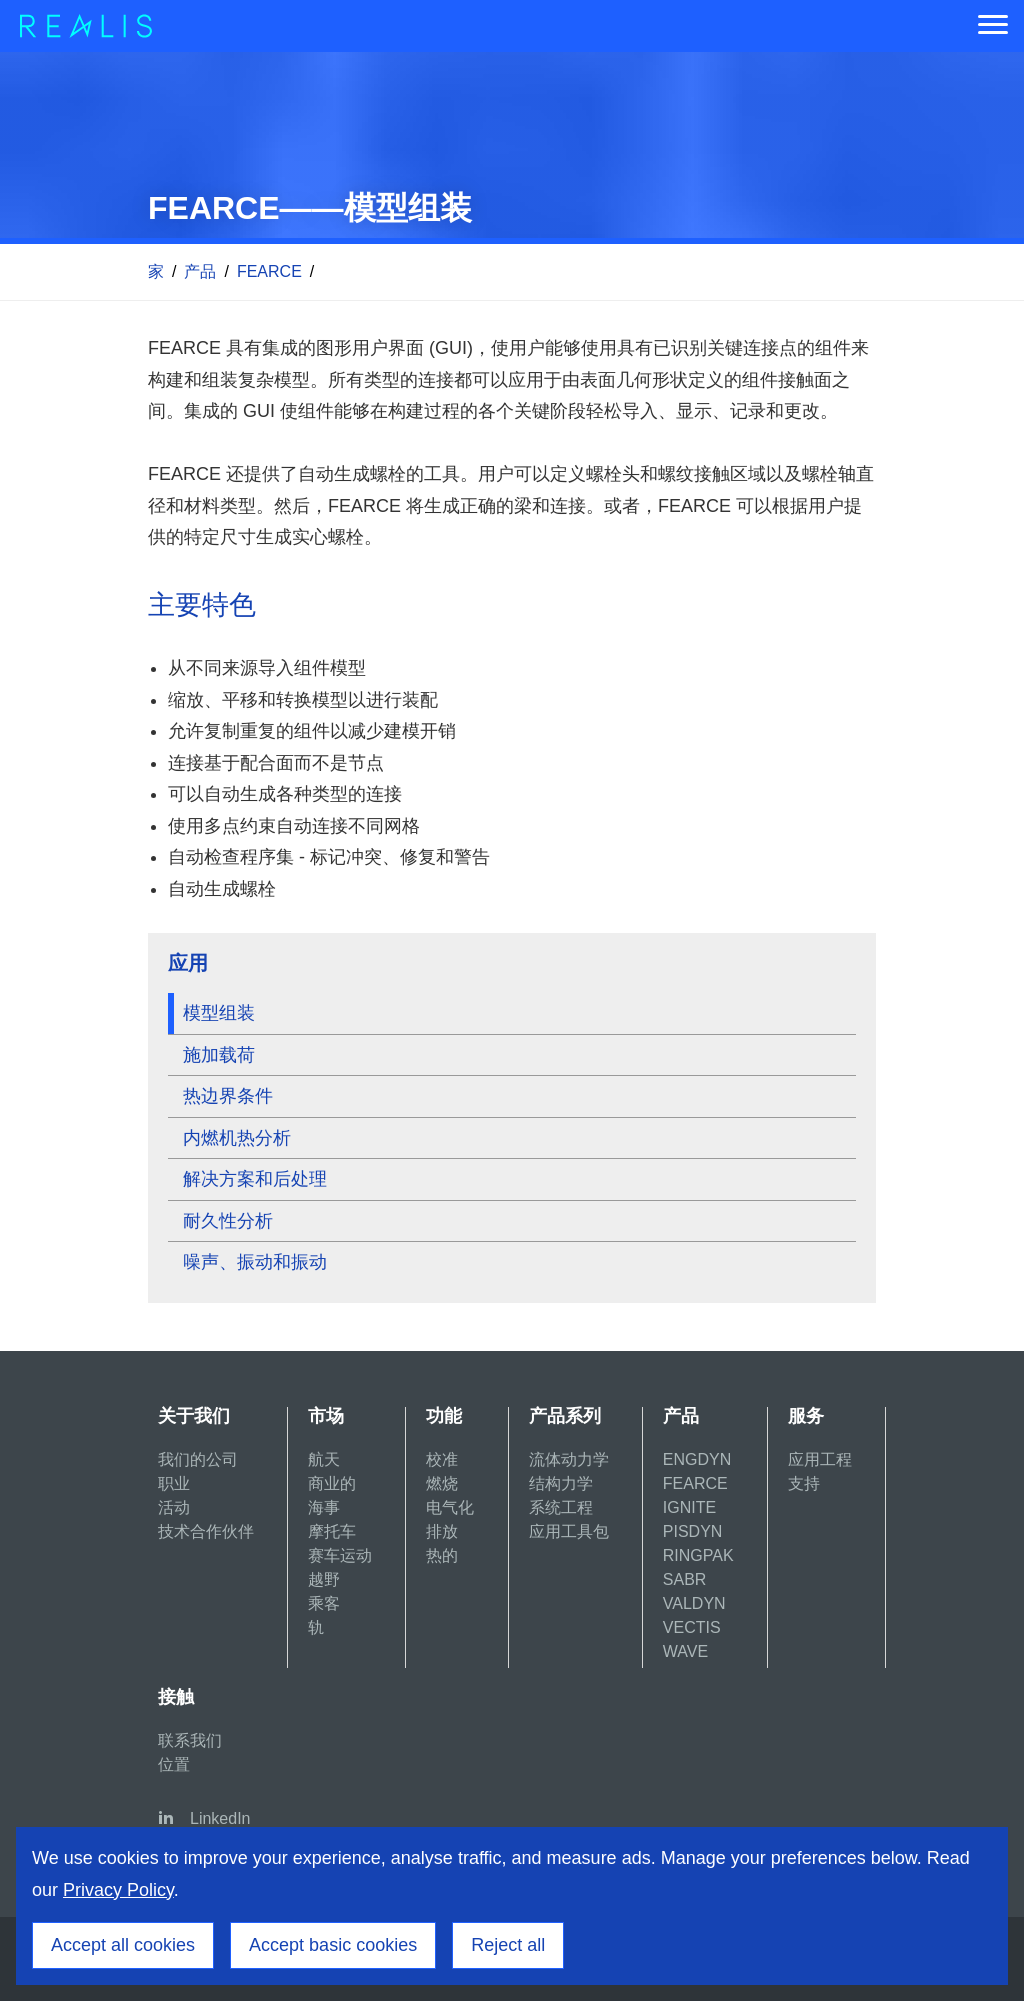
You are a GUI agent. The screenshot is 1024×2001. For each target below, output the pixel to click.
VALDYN (694, 1603)
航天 (324, 1459)
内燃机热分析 (237, 1138)
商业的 (332, 1483)
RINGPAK (698, 1555)
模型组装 (219, 1013)
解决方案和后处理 (255, 1179)
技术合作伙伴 (206, 1531)
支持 (804, 1483)
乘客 (324, 1603)
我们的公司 (198, 1459)
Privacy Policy (118, 1890)
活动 (174, 1507)
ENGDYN (697, 1459)
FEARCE (269, 271)
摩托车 (332, 1531)
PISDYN (693, 1531)
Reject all (508, 1945)
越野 (324, 1579)
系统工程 (561, 1507)
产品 (200, 271)
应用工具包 (569, 1531)
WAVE (685, 1651)
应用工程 (820, 1459)
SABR (685, 1579)
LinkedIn (220, 1818)
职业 (174, 1483)
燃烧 (442, 1483)
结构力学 (561, 1483)
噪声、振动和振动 (255, 1262)
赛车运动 (340, 1555)
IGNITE (689, 1507)
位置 (174, 1764)
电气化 (450, 1507)
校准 (442, 1459)
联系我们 (190, 1740)
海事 (324, 1507)
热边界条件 (228, 1096)
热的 (442, 1555)
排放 (442, 1531)
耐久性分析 (228, 1221)
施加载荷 (219, 1055)
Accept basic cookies (333, 1945)
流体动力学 (569, 1459)
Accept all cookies (123, 1945)
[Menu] (993, 26)
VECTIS (692, 1627)
